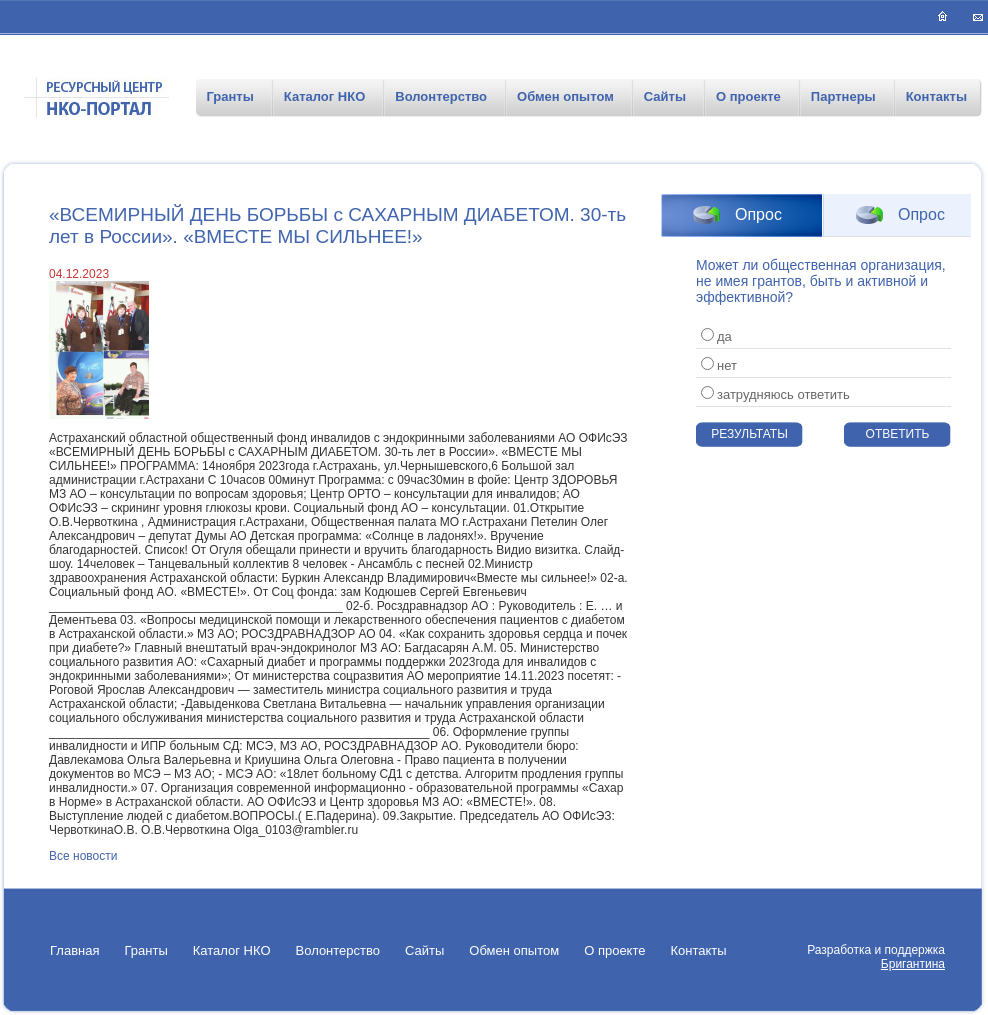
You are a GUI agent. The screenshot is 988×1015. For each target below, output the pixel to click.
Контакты (936, 96)
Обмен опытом (565, 96)
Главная (74, 950)
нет (719, 365)
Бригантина (913, 964)
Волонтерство (441, 96)
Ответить (898, 434)
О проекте (748, 96)
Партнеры (843, 96)
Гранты (229, 96)
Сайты (665, 96)
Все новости (83, 856)
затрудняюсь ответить (775, 394)
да (716, 336)
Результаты (749, 434)
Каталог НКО (324, 96)
